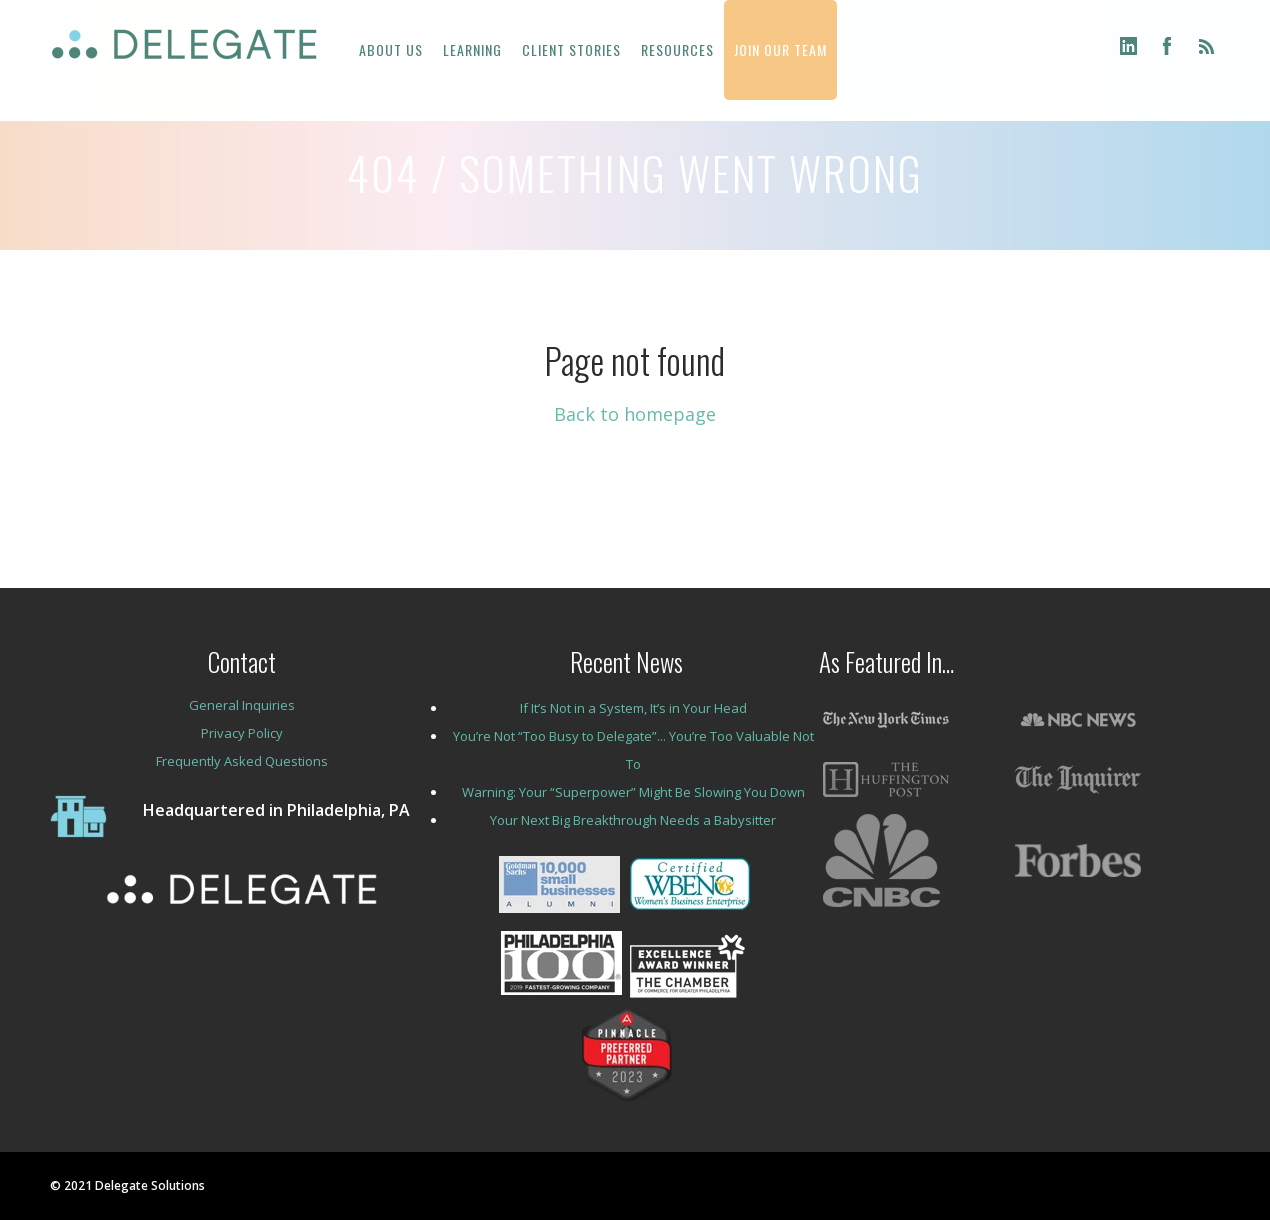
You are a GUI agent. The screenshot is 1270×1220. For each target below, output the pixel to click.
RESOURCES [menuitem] (677, 49)
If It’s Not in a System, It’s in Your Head (633, 708)
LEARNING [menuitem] (472, 49)
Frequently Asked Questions (242, 761)
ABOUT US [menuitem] (391, 49)
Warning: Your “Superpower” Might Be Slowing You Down (633, 792)
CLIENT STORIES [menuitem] (571, 49)
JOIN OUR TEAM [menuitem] (780, 49)
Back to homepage (635, 414)
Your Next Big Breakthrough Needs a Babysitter (633, 820)
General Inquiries (242, 705)
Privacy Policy (242, 733)
